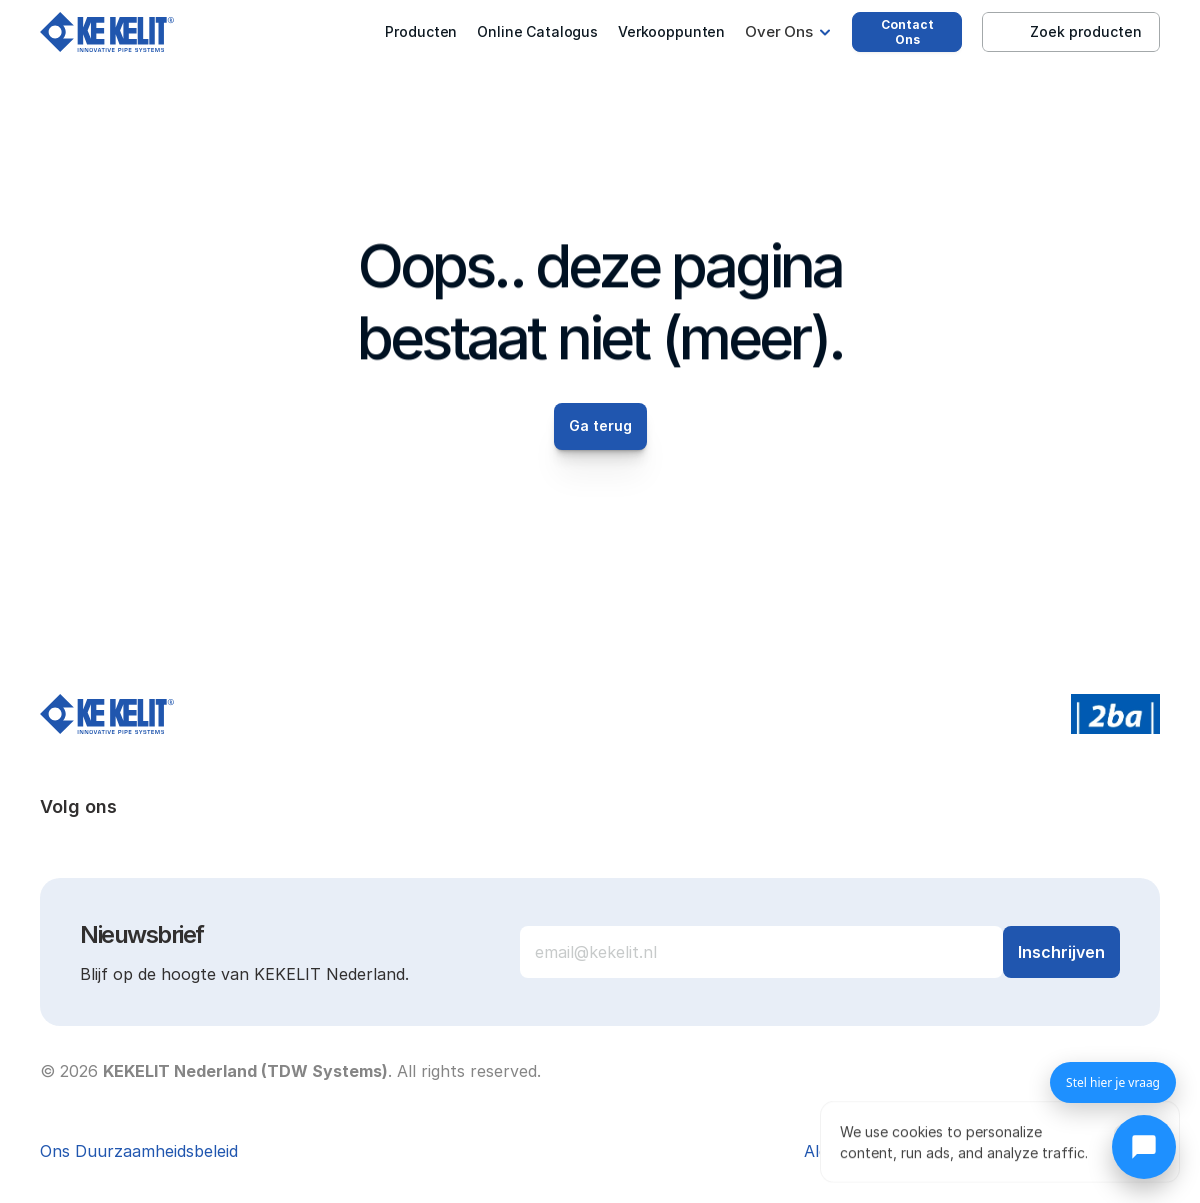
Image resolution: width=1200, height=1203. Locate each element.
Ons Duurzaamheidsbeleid (139, 1151)
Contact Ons (907, 32)
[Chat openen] (1144, 1147)
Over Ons (779, 31)
